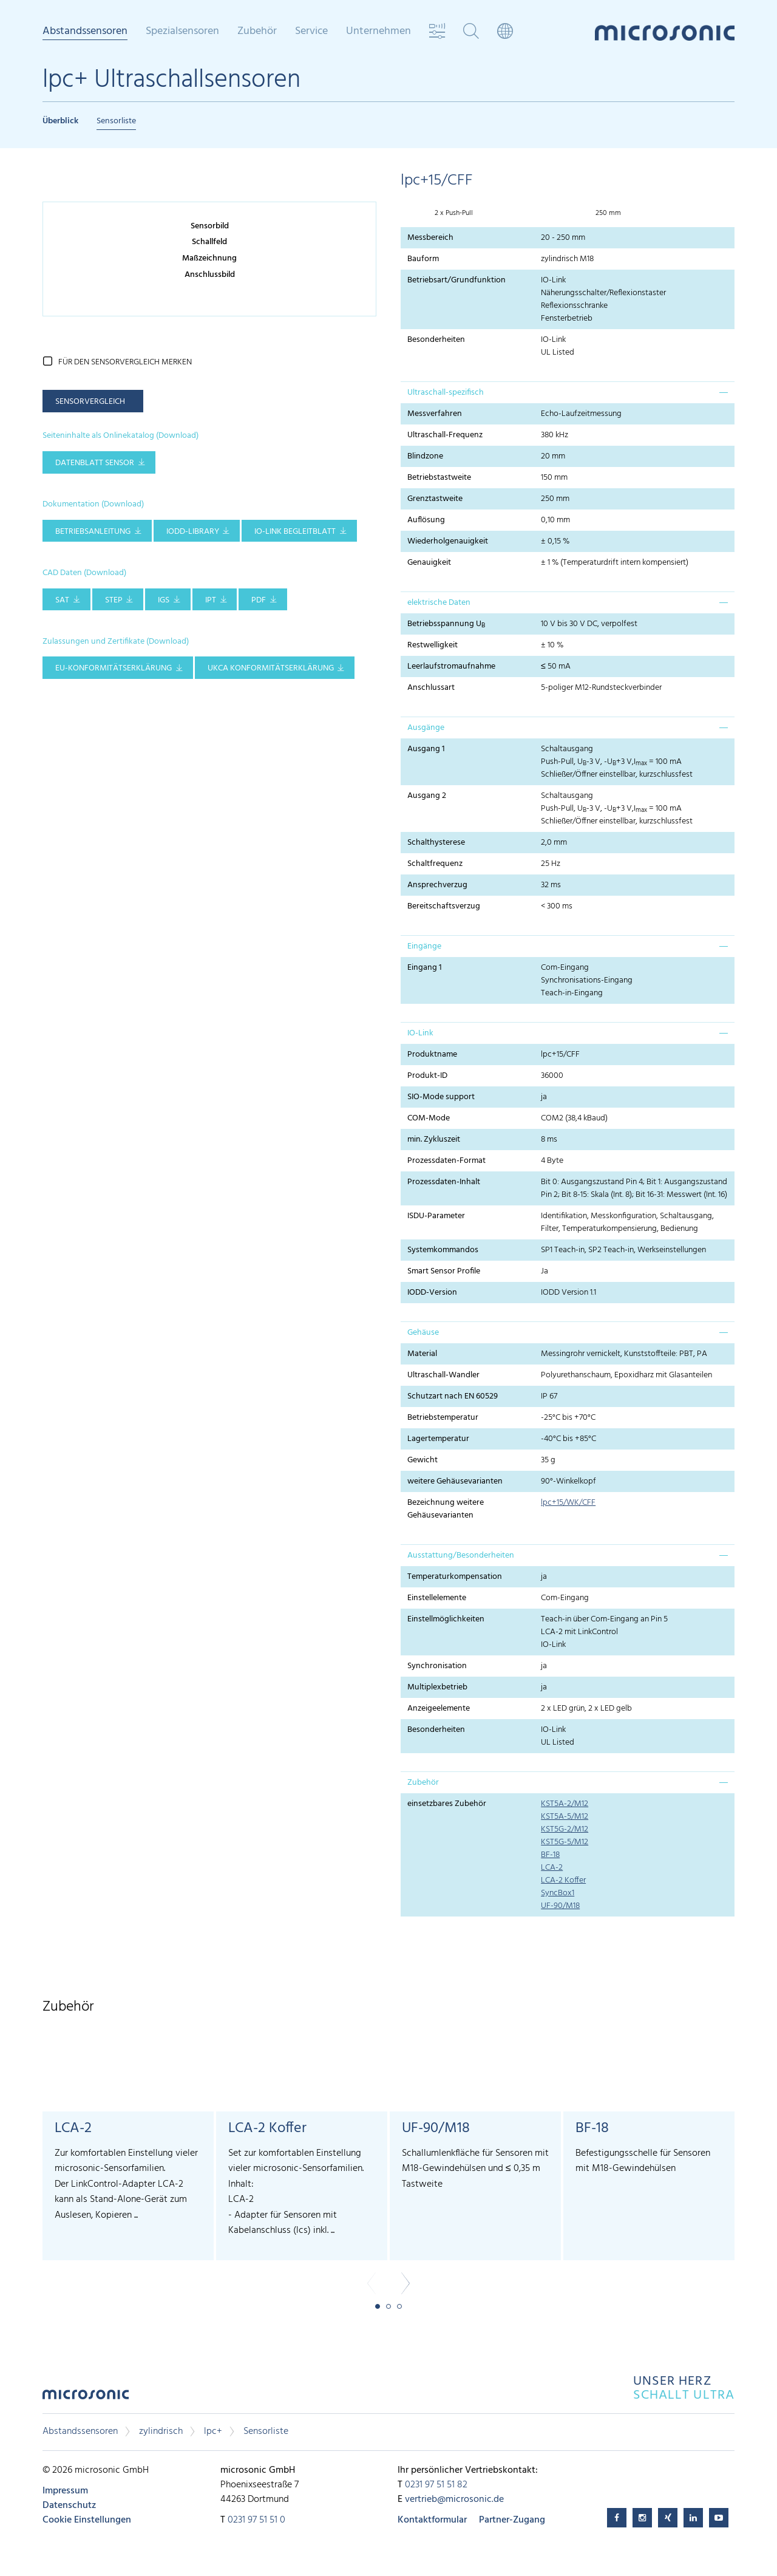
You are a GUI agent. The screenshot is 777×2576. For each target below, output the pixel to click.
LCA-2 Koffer (563, 1880)
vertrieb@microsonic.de (454, 2499)
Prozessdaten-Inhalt (443, 1182)
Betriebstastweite (439, 478)
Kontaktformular (432, 2520)
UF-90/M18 (560, 1906)
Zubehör (257, 31)
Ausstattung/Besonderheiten (460, 1555)
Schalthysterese (436, 843)
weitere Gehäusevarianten (455, 1481)
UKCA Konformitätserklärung (271, 668)
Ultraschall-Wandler (443, 1375)
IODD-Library (192, 532)
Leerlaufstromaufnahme (451, 666)
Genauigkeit (429, 563)
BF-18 (550, 1855)
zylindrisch (161, 2431)
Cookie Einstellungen (86, 2520)
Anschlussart (431, 688)
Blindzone (425, 456)
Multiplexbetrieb (437, 1687)
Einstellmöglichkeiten (445, 1619)
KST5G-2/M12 (564, 1829)
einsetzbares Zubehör (446, 1804)
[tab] (568, 392)
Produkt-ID (427, 1076)
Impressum (65, 2491)
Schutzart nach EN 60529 (452, 1396)
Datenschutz (69, 2505)
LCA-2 (552, 1868)
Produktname (432, 1054)
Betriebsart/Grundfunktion (456, 280)
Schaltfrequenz (435, 864)
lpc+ (213, 2431)
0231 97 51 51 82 (436, 2485)
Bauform (423, 259)
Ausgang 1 (426, 749)
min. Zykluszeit (433, 1140)
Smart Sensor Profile (443, 1271)
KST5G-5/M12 (564, 1842)
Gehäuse (423, 1332)
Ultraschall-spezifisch (445, 392)
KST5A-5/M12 (564, 1817)
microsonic (85, 2398)
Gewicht (422, 1460)
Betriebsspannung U (446, 624)
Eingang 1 (424, 968)
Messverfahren (434, 414)
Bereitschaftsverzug (443, 906)
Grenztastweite (435, 499)
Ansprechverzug (437, 885)
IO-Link (420, 1033)
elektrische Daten (438, 602)
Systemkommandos (442, 1250)
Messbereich (430, 238)
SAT (62, 600)
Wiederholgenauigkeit (447, 541)
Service (311, 31)
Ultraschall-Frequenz (445, 435)
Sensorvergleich (90, 402)
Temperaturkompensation (454, 1577)
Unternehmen (378, 31)
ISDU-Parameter (436, 1216)
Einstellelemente (436, 1598)
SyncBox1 (557, 1893)
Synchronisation (437, 1666)
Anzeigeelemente (438, 1709)
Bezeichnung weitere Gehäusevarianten (445, 1509)
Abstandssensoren (84, 32)
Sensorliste (116, 121)
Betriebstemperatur (442, 1418)
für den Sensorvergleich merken (125, 362)
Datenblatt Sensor (94, 463)
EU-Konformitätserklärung (113, 668)
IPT (210, 600)
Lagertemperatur (438, 1439)
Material (422, 1354)
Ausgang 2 (426, 796)
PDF (258, 600)
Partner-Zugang (512, 2520)
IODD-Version (432, 1293)
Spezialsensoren (182, 31)
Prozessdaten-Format (446, 1161)
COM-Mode (428, 1118)
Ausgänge (425, 727)
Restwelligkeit (432, 645)
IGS (163, 600)
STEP (114, 600)
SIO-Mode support (441, 1097)
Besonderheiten (436, 340)
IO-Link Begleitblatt (295, 532)
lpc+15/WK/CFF (568, 1503)
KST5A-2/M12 (564, 1804)
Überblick (60, 121)
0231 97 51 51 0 (256, 2520)
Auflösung (426, 520)
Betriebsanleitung (93, 532)
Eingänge (424, 946)
